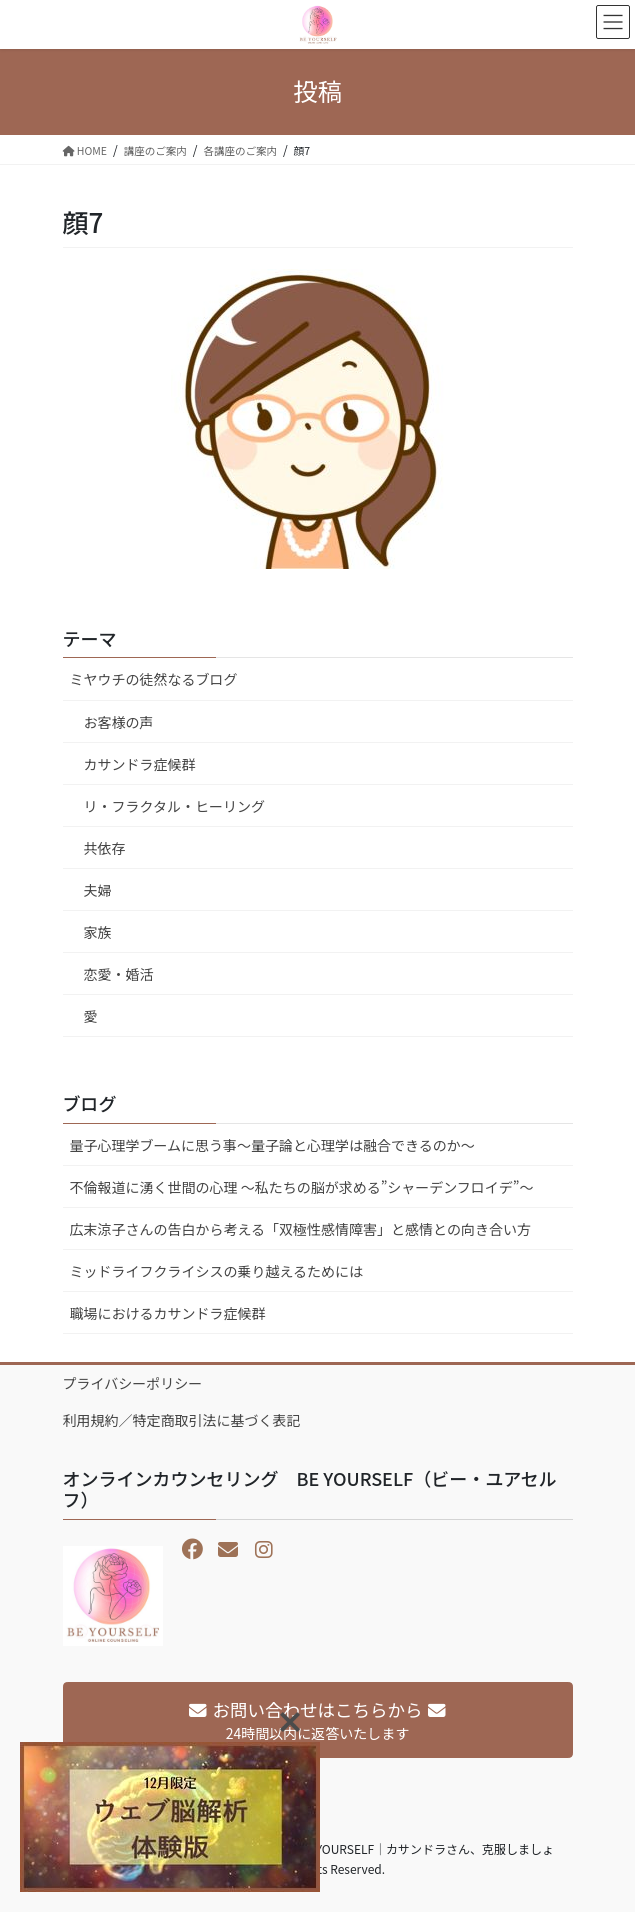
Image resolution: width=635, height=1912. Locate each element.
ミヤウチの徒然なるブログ (154, 679)
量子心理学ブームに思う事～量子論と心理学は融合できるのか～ (272, 1145)
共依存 (105, 848)
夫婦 (98, 890)
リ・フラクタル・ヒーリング (174, 806)
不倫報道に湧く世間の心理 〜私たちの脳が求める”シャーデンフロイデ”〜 (302, 1187)
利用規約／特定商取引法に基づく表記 (182, 1420)
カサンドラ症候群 (140, 764)
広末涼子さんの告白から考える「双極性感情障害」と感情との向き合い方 (300, 1229)
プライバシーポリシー (133, 1383)
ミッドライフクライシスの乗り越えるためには (217, 1271)
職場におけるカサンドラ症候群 (168, 1313)
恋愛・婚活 (119, 974)
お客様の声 (119, 722)
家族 (98, 932)
